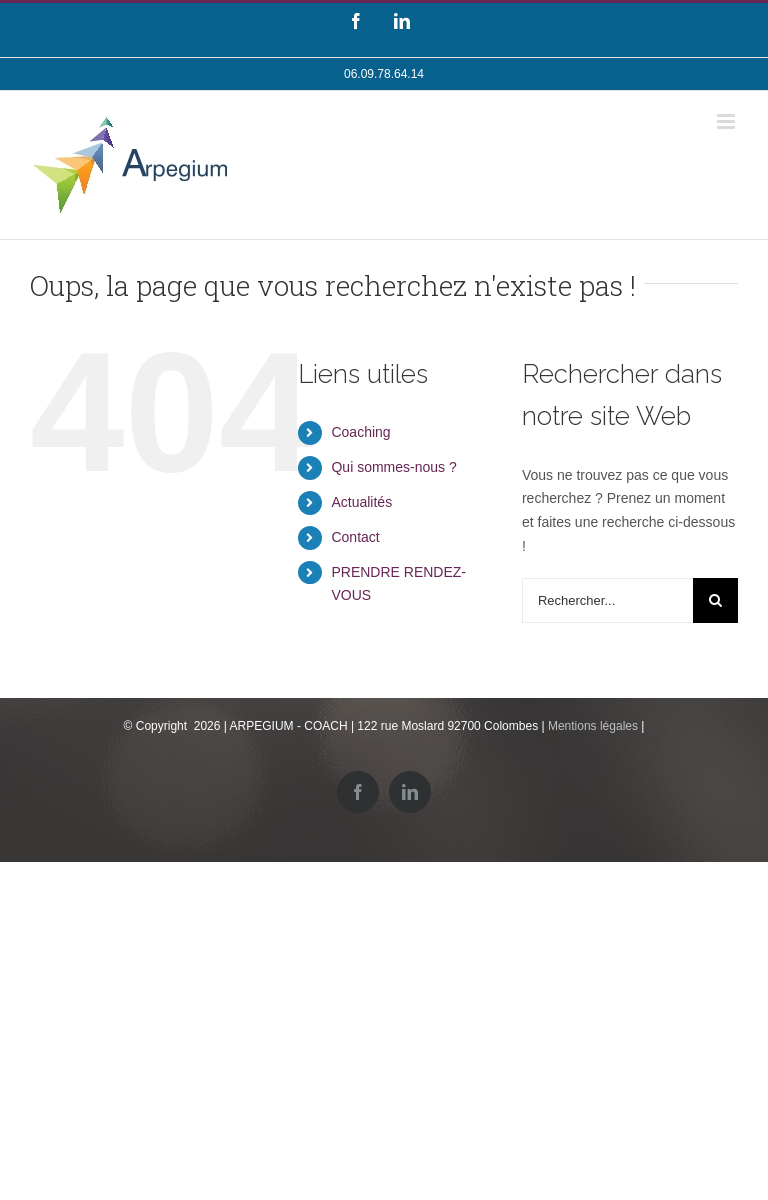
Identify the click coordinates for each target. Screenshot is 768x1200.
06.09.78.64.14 (384, 74)
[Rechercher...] (607, 600)
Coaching (360, 432)
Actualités (361, 502)
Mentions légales (593, 726)
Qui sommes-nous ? (393, 467)
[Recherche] (715, 600)
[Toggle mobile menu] (727, 121)
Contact (355, 537)
